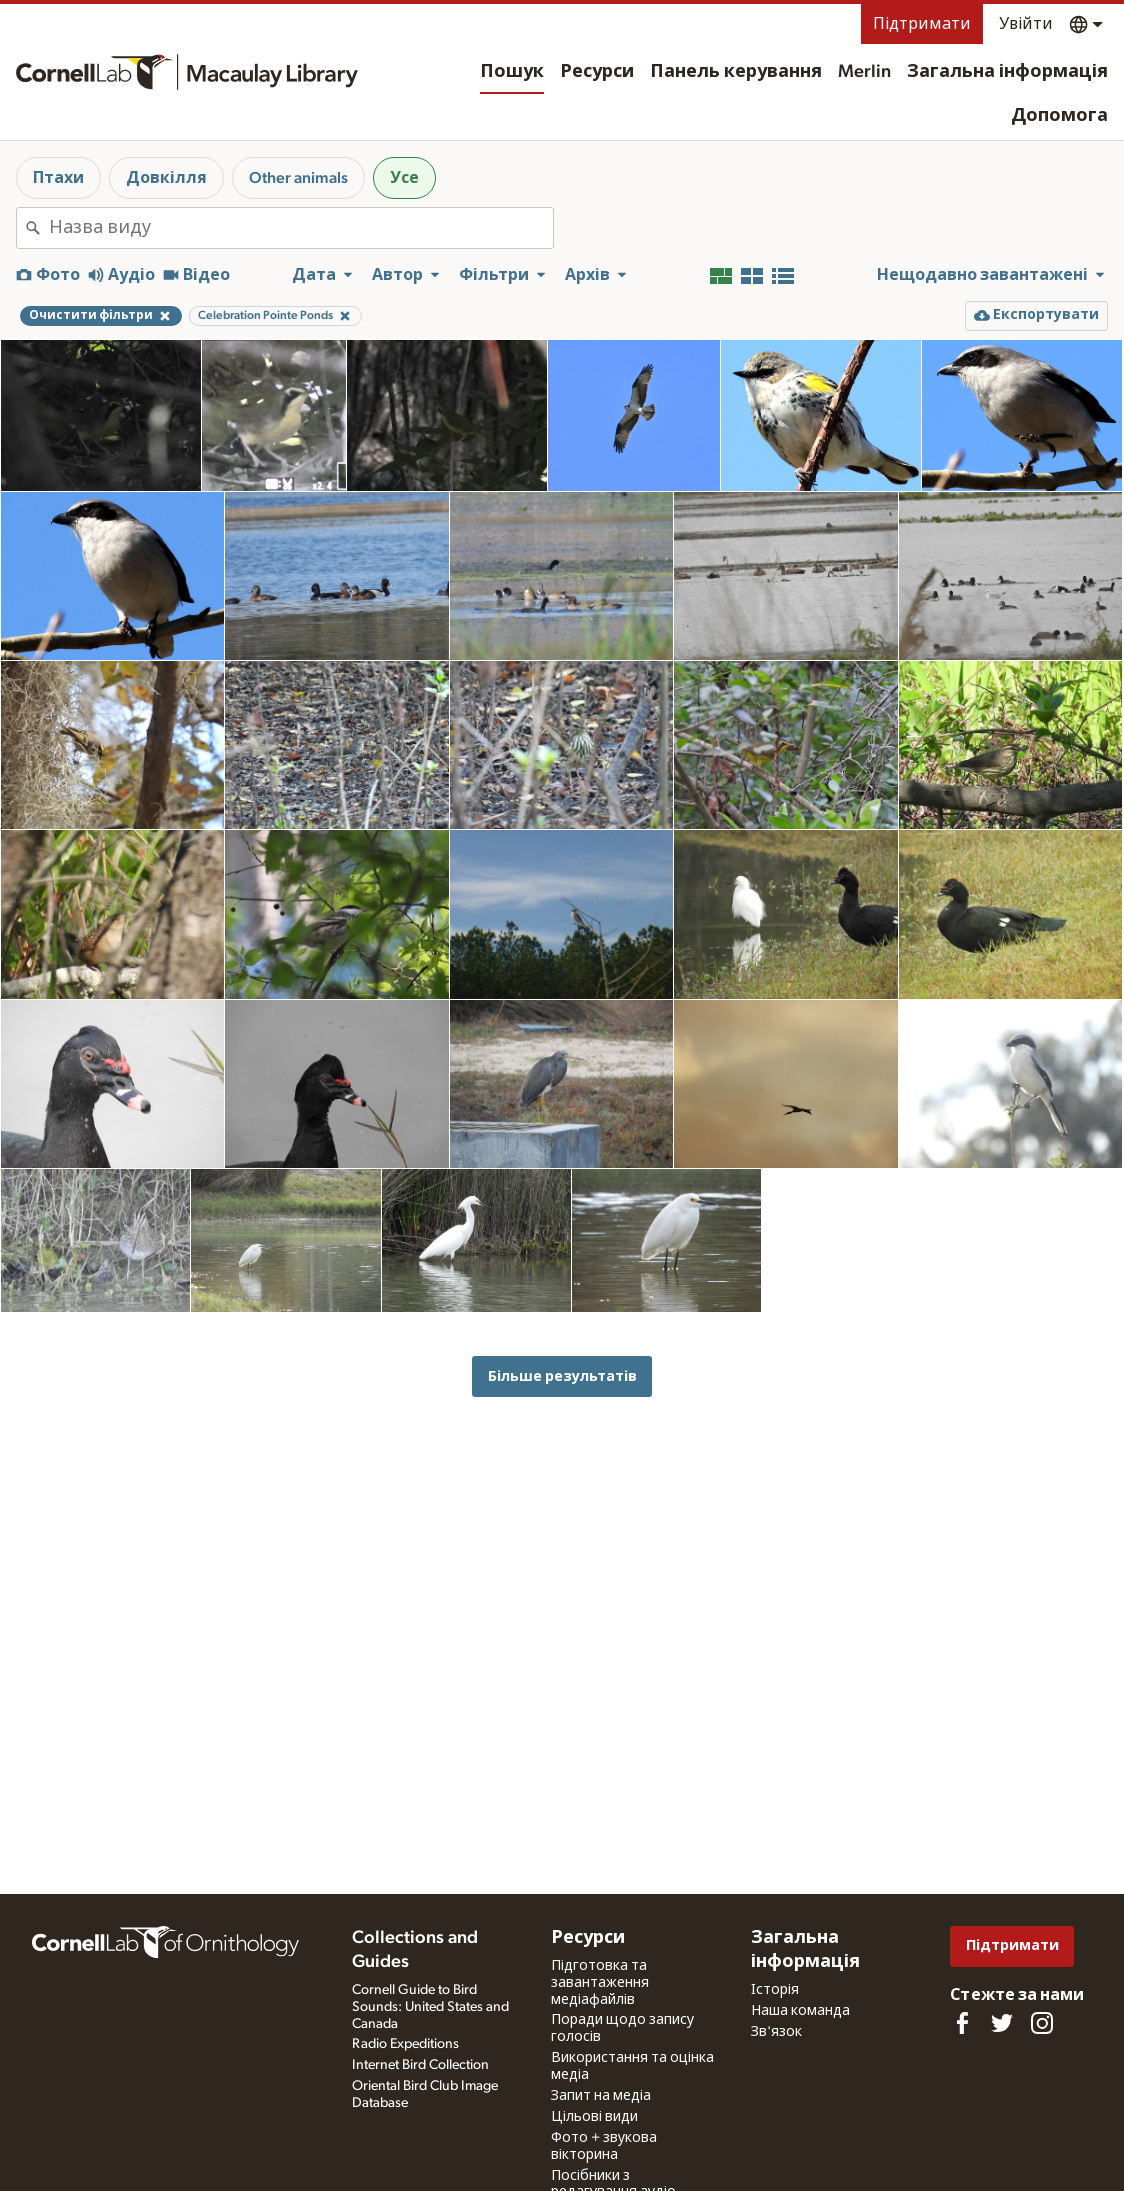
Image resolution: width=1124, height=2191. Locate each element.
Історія (775, 1990)
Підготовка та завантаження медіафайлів (600, 1983)
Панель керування (736, 72)
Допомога (1059, 116)
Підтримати (922, 24)
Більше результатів (562, 1376)
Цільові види (594, 2117)
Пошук (512, 72)
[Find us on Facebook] (962, 2023)
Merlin (864, 72)
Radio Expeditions (405, 2044)
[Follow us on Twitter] (1002, 2023)
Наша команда (800, 2011)
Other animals (298, 178)
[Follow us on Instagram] (1042, 2023)
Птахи (58, 178)
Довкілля (166, 178)
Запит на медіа (601, 2096)
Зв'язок (776, 2032)
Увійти (1026, 24)
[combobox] (301, 228)
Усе (404, 178)
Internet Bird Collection (420, 2065)
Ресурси (597, 72)
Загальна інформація (1007, 72)
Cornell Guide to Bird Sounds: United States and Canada (430, 2007)
